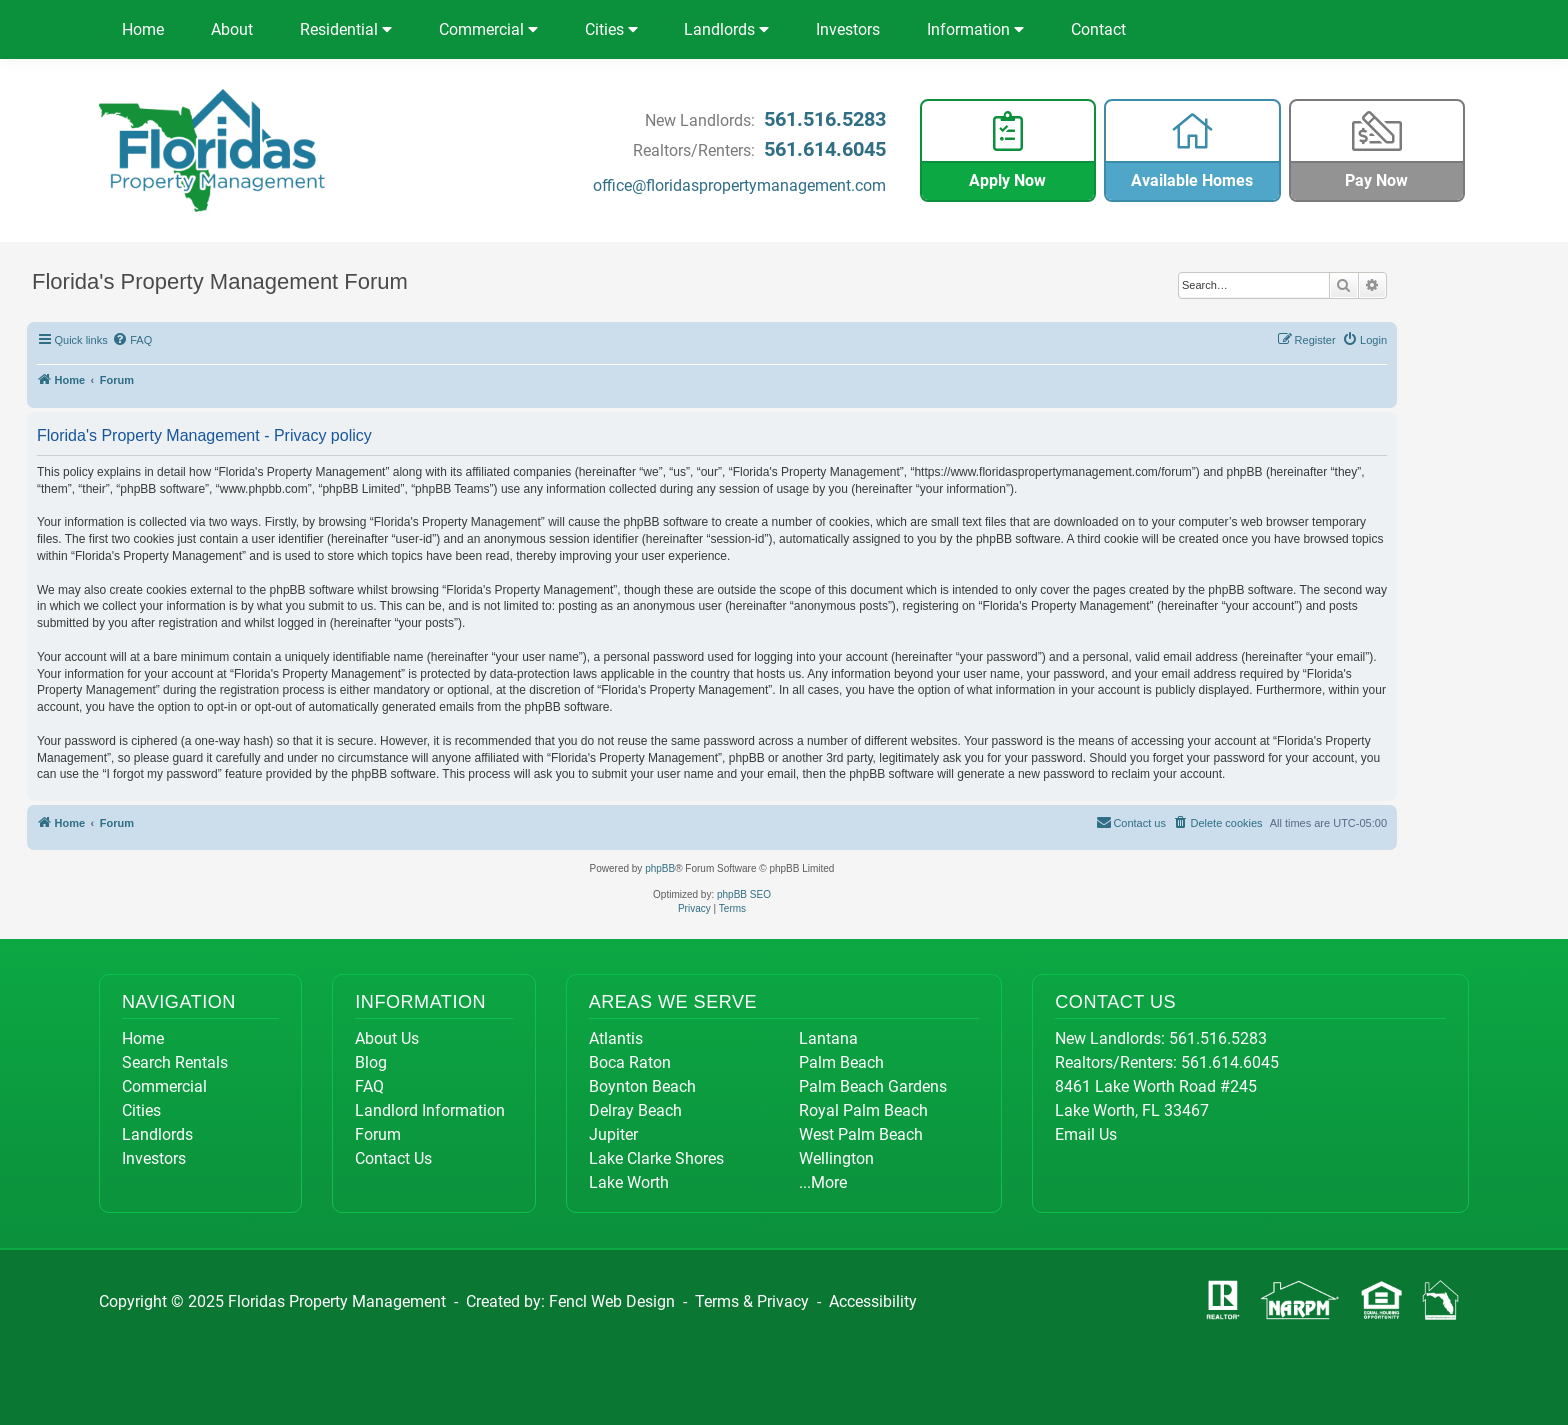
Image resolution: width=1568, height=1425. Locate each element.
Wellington (836, 1158)
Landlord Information (430, 1110)
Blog (371, 1062)
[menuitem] (133, 340)
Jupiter (613, 1134)
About (232, 29)
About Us (387, 1038)
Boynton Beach (642, 1086)
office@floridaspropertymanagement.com (739, 185)
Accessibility (873, 1301)
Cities (611, 29)
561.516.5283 (825, 119)
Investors (848, 29)
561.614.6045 (825, 149)
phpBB (660, 868)
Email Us (1086, 1134)
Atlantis (616, 1038)
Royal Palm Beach (863, 1110)
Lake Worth (629, 1182)
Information (975, 29)
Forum (378, 1134)
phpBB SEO (744, 894)
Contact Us (393, 1158)
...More (823, 1182)
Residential (346, 29)
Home (143, 29)
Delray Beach (635, 1110)
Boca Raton (630, 1062)
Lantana (828, 1038)
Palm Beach (841, 1062)
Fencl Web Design (612, 1301)
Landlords (726, 29)
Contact (1098, 29)
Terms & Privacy (752, 1301)
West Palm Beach (861, 1134)
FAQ (369, 1086)
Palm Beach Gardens (873, 1086)
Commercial (488, 29)
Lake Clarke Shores (656, 1158)
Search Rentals (175, 1062)
